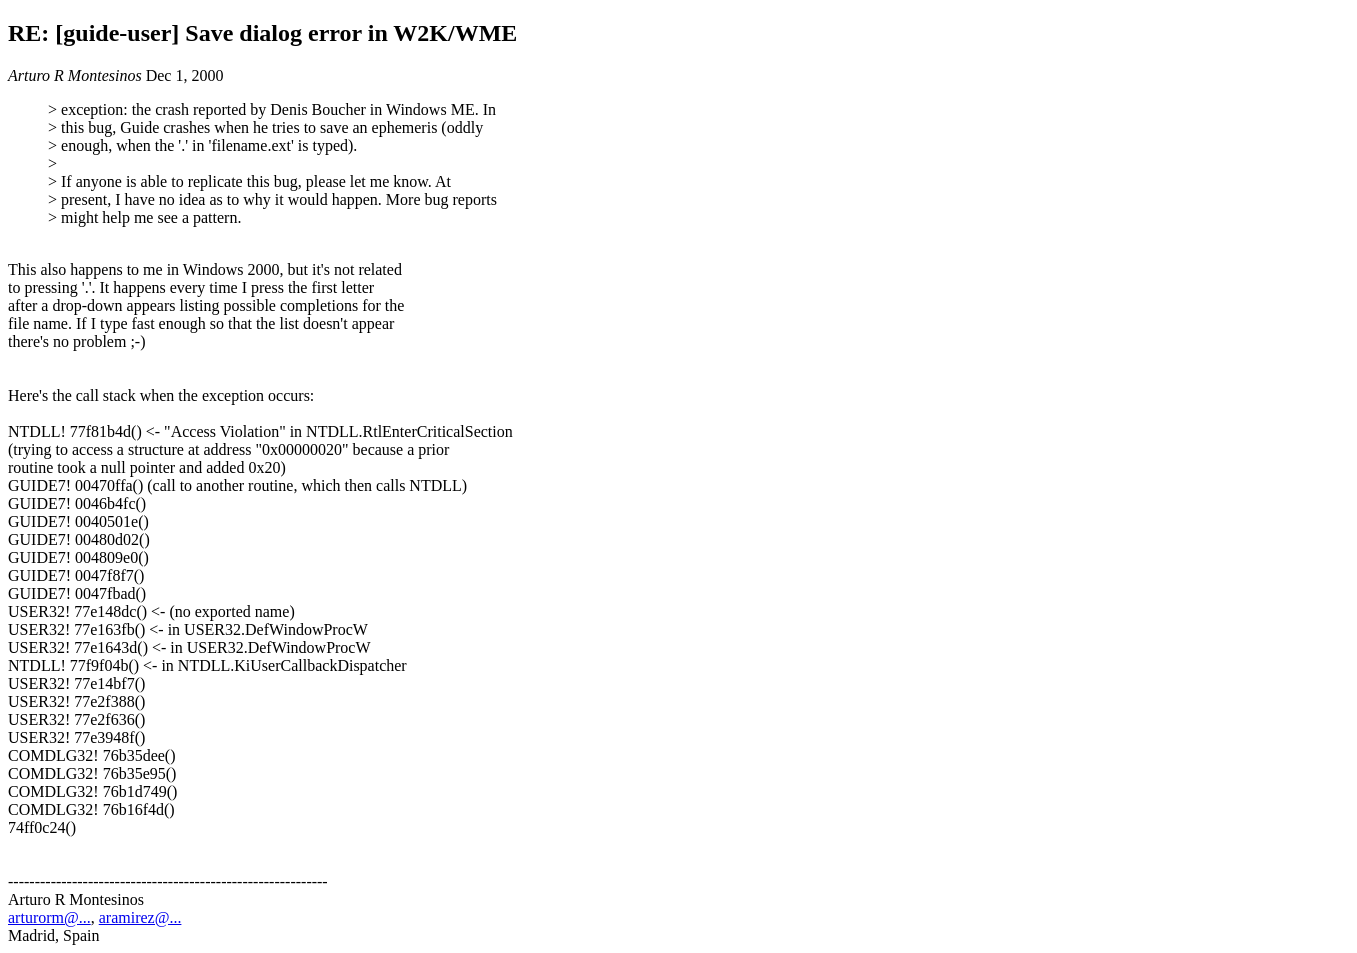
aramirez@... (140, 917)
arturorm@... (49, 917)
